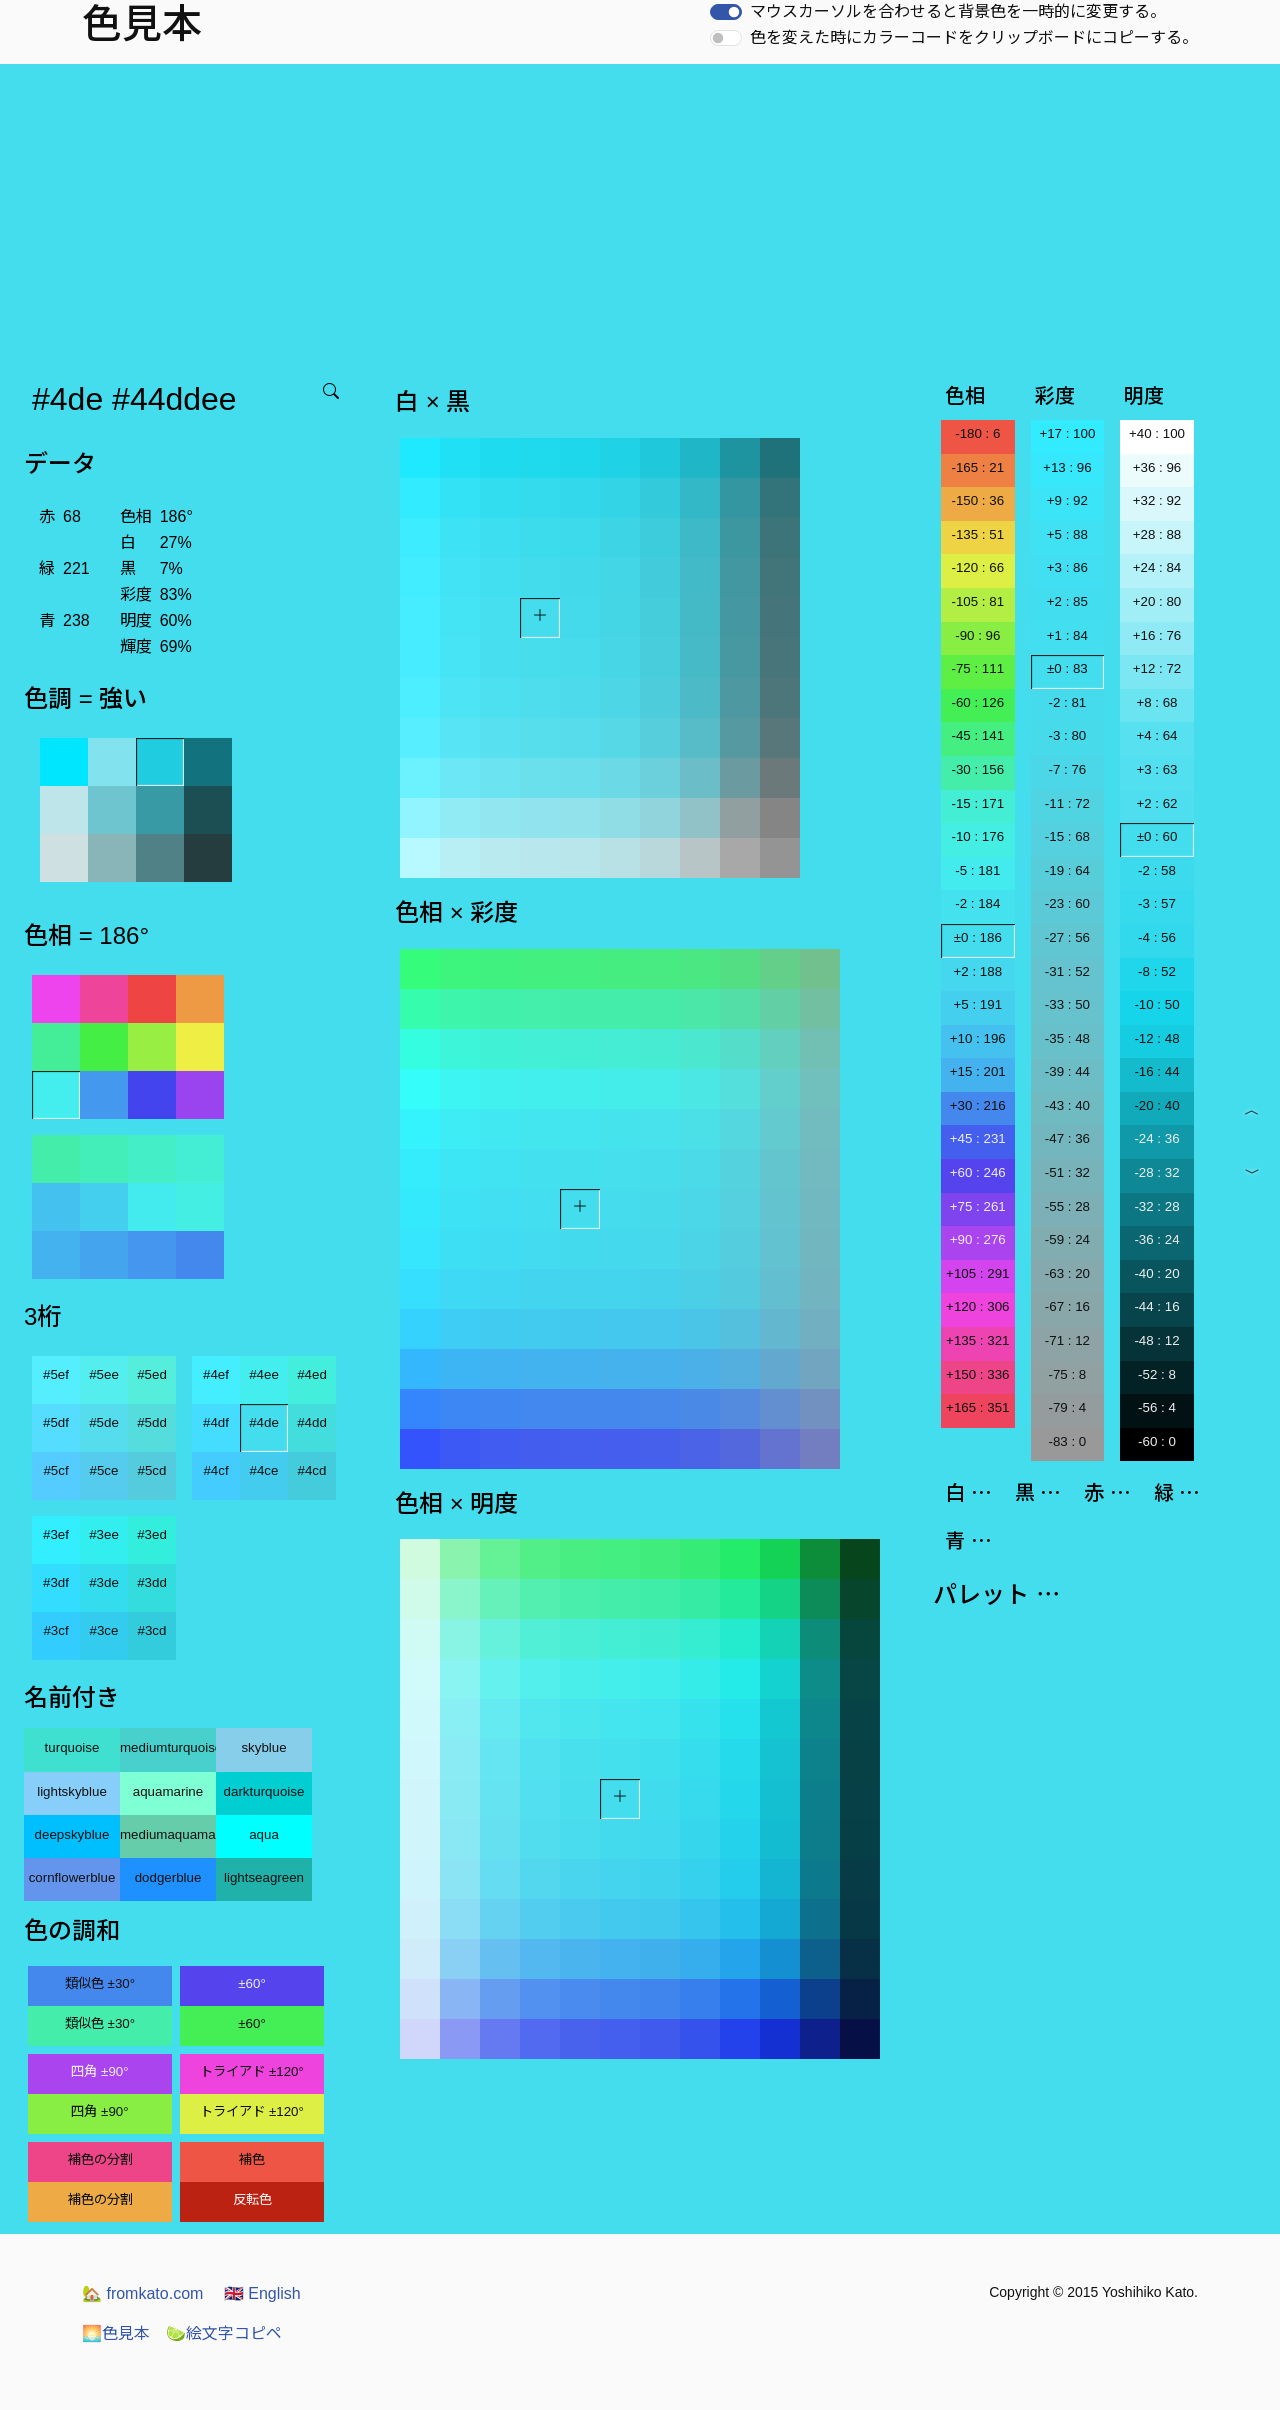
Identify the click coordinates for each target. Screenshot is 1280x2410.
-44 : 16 (1156, 1306)
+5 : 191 (978, 1004)
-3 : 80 (1067, 735)
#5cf (55, 1470)
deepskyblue (72, 1834)
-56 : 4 (1157, 1407)
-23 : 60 (1067, 903)
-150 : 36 (977, 500)
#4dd (312, 1422)
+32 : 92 (1157, 500)
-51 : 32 (1067, 1172)
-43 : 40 (1067, 1105)
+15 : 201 (978, 1071)
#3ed (152, 1534)
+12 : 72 (1157, 668)
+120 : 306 (977, 1306)
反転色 (252, 2199)
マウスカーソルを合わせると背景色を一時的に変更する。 (958, 11)
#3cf (55, 1630)
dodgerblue (168, 1877)
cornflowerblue (72, 1877)
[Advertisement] (640, 214)
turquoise (72, 1747)
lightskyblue (72, 1791)
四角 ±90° (99, 2071)
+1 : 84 (1067, 635)
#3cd (152, 1630)
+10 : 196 (978, 1038)
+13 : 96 (1067, 467)
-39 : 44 (1067, 1071)
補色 (252, 2159)
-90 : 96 (977, 635)
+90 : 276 (978, 1239)
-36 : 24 (1156, 1239)
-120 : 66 (977, 567)
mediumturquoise (168, 1747)
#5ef (56, 1374)
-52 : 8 (1157, 1374)
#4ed (312, 1374)
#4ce (264, 1470)
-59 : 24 (1067, 1239)
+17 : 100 (1067, 433)
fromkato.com (142, 2293)
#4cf (215, 1470)
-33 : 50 (1067, 1004)
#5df (56, 1422)
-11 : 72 (1067, 803)
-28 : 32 (1156, 1172)
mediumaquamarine (168, 1834)
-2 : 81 (1067, 702)
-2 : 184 (977, 903)
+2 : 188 (978, 971)
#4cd (312, 1470)
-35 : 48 (1067, 1038)
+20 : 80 (1157, 601)
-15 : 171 (977, 803)
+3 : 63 (1156, 769)
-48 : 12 (1156, 1340)
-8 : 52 (1157, 971)
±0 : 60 (1157, 836)
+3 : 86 (1067, 567)
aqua (264, 1834)
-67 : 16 (1067, 1306)
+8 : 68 (1156, 702)
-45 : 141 (977, 735)
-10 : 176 (977, 836)
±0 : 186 (978, 937)
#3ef (56, 1534)
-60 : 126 (977, 702)
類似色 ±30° (100, 1983)
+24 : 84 (1157, 567)
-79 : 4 (1067, 1407)
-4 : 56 (1157, 937)
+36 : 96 (1157, 467)
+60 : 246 (978, 1172)
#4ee (264, 1374)
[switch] (726, 12)
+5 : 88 (1067, 534)
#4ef (216, 1374)
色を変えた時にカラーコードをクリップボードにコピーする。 (974, 37)
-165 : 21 (977, 467)
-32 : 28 (1156, 1206)
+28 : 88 (1157, 534)
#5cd (152, 1470)
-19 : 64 (1067, 870)
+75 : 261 (978, 1206)
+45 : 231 (978, 1138)
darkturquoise (264, 1791)
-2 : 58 (1157, 870)
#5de (104, 1422)
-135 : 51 (977, 534)
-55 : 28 (1067, 1206)
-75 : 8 (1067, 1374)
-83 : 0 (1067, 1441)
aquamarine (168, 1791)
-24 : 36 (1156, 1138)
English (262, 2293)
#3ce (104, 1630)
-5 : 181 (977, 870)
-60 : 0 (1157, 1441)
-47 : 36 (1067, 1138)
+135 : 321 (977, 1340)
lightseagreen (264, 1877)
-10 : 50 (1156, 1004)
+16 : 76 (1157, 635)
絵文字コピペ (224, 2333)
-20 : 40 (1156, 1105)
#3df (56, 1582)
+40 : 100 (1157, 433)
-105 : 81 (977, 601)
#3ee (104, 1534)
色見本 (116, 2333)
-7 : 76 (1067, 769)
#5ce (104, 1470)
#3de (104, 1582)
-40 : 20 (1156, 1273)
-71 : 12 (1067, 1340)
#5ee (104, 1374)
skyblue (263, 1747)
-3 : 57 (1157, 903)
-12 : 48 (1156, 1038)
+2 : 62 (1156, 803)
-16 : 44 (1156, 1071)
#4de (264, 1422)
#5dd (152, 1422)
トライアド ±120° (252, 2071)
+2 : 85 (1067, 601)
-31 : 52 (1067, 971)
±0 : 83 (1067, 668)
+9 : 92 (1067, 500)
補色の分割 (100, 2159)
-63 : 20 (1067, 1273)
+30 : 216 (978, 1105)
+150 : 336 (977, 1374)
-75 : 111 (977, 668)
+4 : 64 (1156, 735)
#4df (216, 1422)
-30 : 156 (977, 769)
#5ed (152, 1374)
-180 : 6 (977, 433)
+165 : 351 (977, 1407)
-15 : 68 (1067, 836)
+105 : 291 (977, 1273)
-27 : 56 (1067, 937)
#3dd (152, 1582)
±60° (251, 1983)
